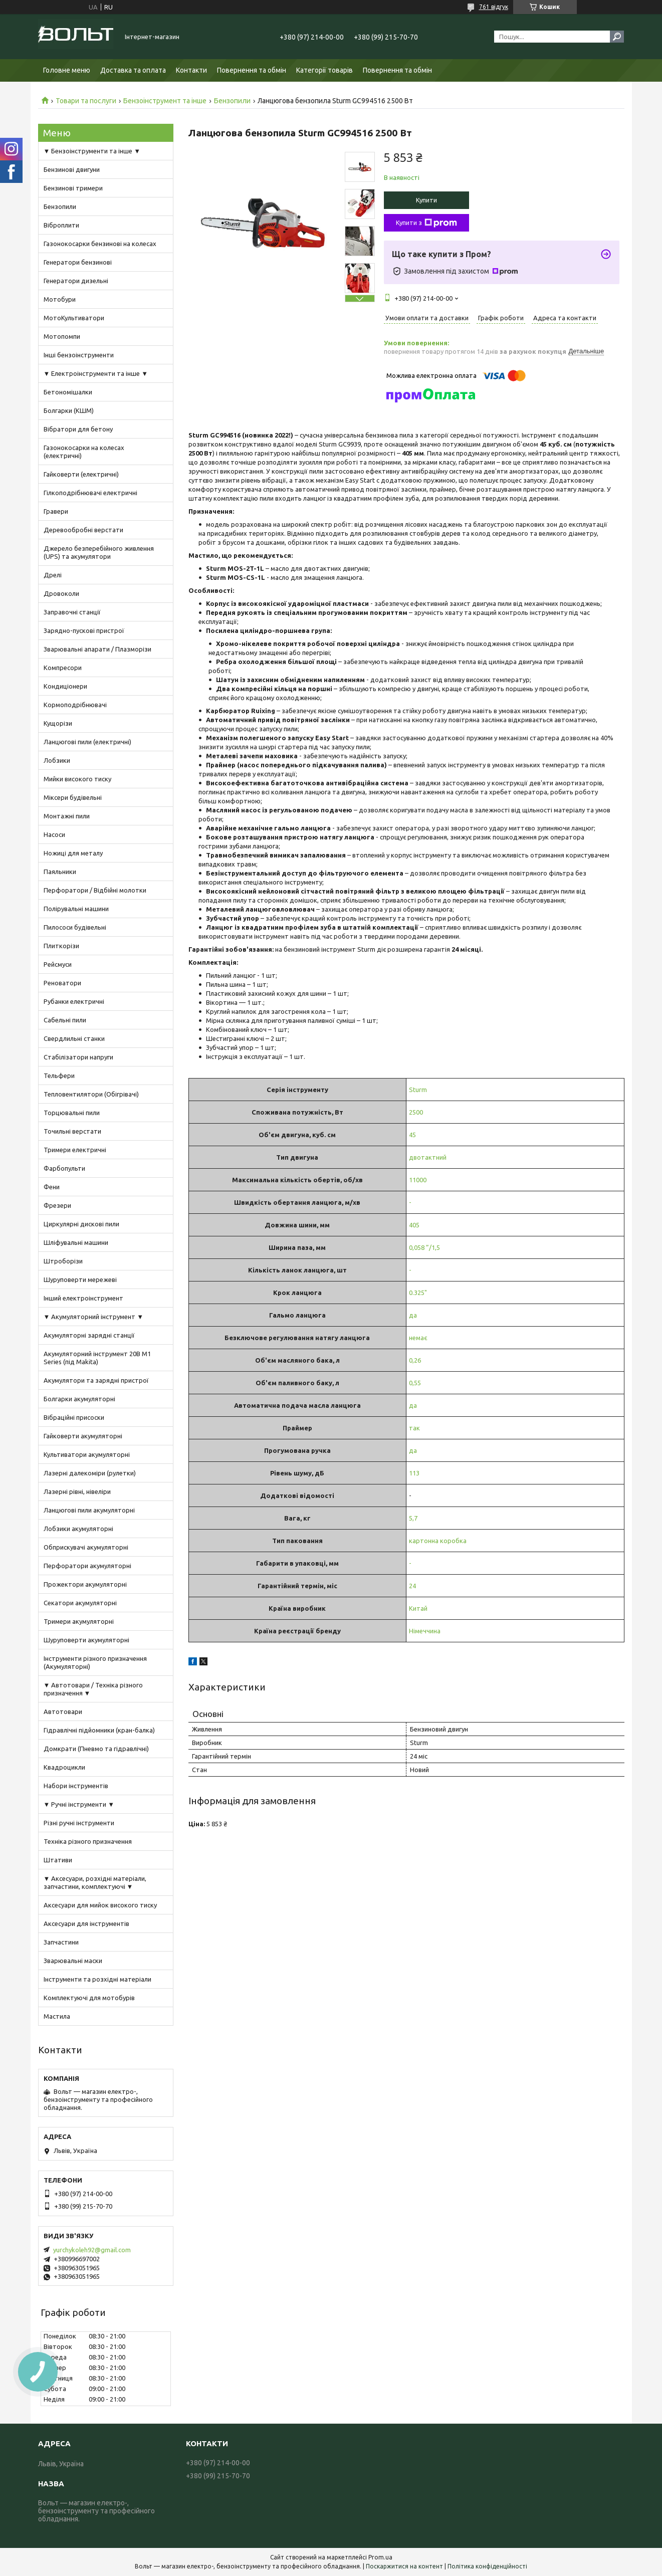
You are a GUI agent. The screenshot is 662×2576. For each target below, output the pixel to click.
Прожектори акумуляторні (85, 1584)
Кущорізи (58, 723)
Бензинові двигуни (72, 169)
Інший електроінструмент (83, 1298)
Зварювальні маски (73, 1960)
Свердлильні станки (74, 1038)
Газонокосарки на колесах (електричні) (84, 451)
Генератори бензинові (78, 262)
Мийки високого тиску (77, 778)
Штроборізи (63, 1260)
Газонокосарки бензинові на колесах (100, 243)
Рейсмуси (58, 964)
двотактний (428, 1157)
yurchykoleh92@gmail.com (92, 2249)
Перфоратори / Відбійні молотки (95, 890)
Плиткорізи (61, 945)
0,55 (415, 1382)
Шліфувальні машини (76, 1242)
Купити (426, 199)
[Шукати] (617, 37)
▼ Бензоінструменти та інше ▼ (92, 150)
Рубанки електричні (74, 1001)
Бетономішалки (68, 391)
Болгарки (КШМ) (69, 410)
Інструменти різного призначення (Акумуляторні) (95, 1662)
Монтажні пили (67, 815)
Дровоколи (61, 593)
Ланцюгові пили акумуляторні (89, 1510)
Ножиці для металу (73, 852)
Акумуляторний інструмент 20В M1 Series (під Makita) (97, 1357)
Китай (418, 1608)
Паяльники (60, 871)
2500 (416, 1112)
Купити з (426, 223)
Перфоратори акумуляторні (87, 1565)
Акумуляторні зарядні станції (89, 1335)
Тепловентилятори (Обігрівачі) (91, 1094)
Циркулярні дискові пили (81, 1223)
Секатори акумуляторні (80, 1602)
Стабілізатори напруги (78, 1056)
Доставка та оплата (133, 70)
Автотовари (63, 1711)
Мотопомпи (62, 336)
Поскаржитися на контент (404, 2566)
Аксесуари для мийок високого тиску (100, 1904)
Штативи (58, 1859)
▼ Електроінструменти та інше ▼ (96, 373)
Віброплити (61, 225)
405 (414, 1224)
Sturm (418, 1089)
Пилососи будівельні (75, 927)
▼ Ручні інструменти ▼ (79, 1804)
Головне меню (66, 70)
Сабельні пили (65, 1019)
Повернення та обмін (251, 70)
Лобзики (57, 760)
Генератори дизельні (76, 280)
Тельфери (59, 1075)
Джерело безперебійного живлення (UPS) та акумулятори (99, 552)
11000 (417, 1179)
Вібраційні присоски (74, 1417)
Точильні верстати (72, 1131)
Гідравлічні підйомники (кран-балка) (99, 1730)
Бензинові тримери (73, 187)
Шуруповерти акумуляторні (86, 1639)
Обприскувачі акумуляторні (86, 1547)
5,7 (413, 1518)
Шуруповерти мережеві (80, 1279)
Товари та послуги (86, 101)
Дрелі (53, 574)
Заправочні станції (72, 611)
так (414, 1427)
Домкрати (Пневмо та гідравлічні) (96, 1748)
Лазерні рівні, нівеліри (77, 1491)
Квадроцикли (64, 1767)
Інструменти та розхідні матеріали (97, 1979)
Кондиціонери (65, 686)
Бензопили (232, 101)
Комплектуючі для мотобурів (89, 1997)
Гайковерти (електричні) (81, 474)
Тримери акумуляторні (79, 1621)
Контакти (191, 70)
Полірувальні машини (76, 908)
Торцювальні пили (72, 1112)
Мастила (57, 2016)
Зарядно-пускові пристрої (84, 630)
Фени (52, 1186)
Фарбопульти (64, 1168)
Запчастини (61, 1942)
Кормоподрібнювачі (75, 704)
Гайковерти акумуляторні (83, 1435)
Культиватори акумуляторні (87, 1454)
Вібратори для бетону (78, 429)
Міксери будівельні (73, 797)
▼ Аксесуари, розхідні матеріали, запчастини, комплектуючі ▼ (95, 1882)
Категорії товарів (324, 70)
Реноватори (62, 982)
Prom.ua (380, 2557)
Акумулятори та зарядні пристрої (96, 1380)
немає (418, 1337)
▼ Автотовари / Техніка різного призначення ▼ (93, 1688)
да (413, 1315)
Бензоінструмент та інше (164, 101)
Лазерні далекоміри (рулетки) (90, 1472)
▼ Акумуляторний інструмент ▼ (94, 1316)
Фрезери (57, 1205)
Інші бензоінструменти (79, 354)
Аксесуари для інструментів (86, 1923)
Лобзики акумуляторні (78, 1528)
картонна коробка (438, 1540)
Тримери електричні (75, 1149)
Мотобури (60, 299)
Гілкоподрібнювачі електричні (90, 492)
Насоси (54, 834)
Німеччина (424, 1630)
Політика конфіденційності (487, 2566)
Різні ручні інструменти (79, 1822)
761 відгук (493, 7)
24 (412, 1585)
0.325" (418, 1292)
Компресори (63, 667)
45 (412, 1134)
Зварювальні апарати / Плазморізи (97, 649)
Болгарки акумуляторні (79, 1398)
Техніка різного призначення (88, 1841)
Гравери (56, 511)
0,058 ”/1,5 (424, 1247)
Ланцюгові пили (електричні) (87, 741)
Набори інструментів (76, 1785)
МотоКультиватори (74, 317)
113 (414, 1472)
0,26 (415, 1360)
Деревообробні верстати (83, 529)
